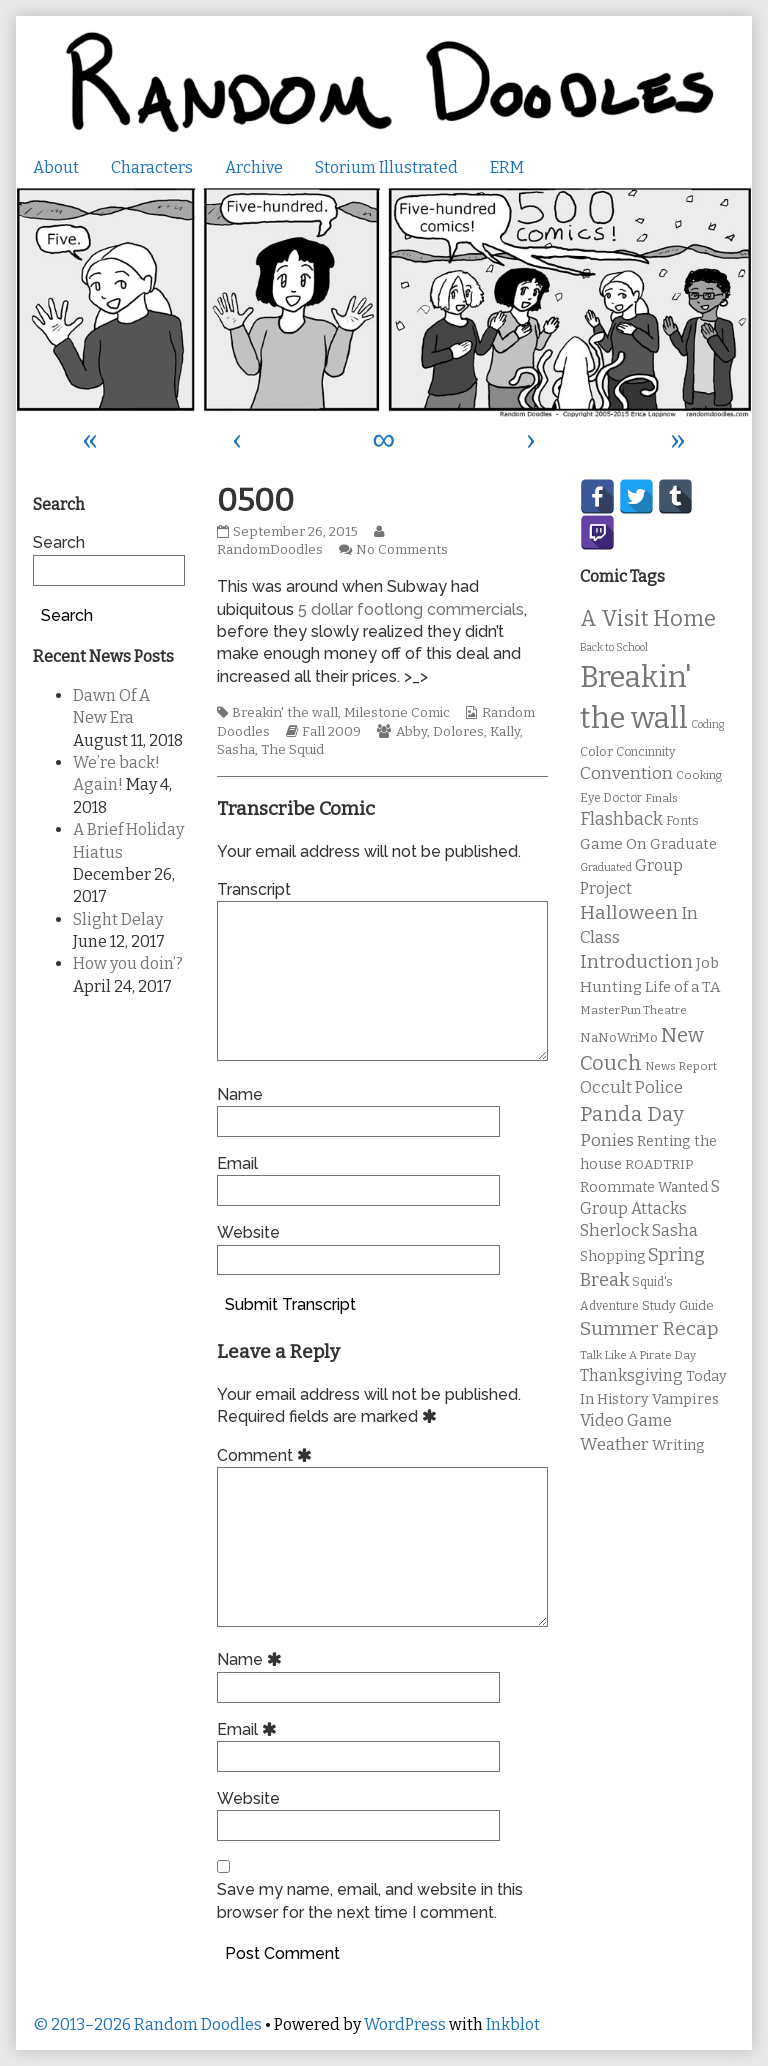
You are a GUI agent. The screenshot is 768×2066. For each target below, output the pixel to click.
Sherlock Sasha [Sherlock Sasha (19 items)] (639, 1230)
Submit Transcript (290, 1304)
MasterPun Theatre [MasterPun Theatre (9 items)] (633, 1010)
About (56, 167)
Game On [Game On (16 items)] (613, 844)
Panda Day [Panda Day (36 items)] (632, 1114)
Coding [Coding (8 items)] (707, 724)
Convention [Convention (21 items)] (626, 773)
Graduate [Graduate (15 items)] (683, 844)
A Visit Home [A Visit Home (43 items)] (648, 619)
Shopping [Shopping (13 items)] (612, 1256)
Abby (411, 732)
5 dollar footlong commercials (411, 609)
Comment (267, 1455)
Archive (254, 167)
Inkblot (513, 2024)
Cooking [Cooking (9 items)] (699, 775)
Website (248, 1232)
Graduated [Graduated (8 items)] (606, 867)
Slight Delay (118, 919)
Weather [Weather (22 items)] (614, 1444)
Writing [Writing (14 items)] (678, 1445)
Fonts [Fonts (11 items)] (682, 820)
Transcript (254, 889)
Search (59, 542)
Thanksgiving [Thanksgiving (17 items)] (631, 1375)
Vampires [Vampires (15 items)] (685, 1399)
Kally (505, 732)
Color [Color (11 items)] (596, 751)
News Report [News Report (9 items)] (681, 1066)
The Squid (292, 750)
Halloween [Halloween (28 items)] (629, 912)
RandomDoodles (303, 541)
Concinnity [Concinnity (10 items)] (645, 752)
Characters (152, 167)
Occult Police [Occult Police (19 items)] (631, 1087)
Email (237, 1163)
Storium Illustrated (386, 167)
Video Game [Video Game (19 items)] (626, 1420)
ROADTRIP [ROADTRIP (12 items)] (659, 1165)
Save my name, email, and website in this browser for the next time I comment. (370, 1900)
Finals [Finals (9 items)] (661, 798)
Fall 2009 (331, 732)
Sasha (236, 750)
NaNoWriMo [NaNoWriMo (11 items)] (619, 1037)
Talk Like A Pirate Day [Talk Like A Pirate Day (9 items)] (638, 1355)
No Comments (402, 550)
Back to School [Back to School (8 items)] (614, 647)
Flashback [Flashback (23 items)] (621, 819)
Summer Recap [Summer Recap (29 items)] (649, 1328)
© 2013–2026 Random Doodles (147, 2024)
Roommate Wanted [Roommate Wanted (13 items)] (644, 1187)
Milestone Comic (397, 713)
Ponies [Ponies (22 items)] (607, 1140)
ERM (507, 167)
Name (240, 1094)
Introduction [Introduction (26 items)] (636, 962)
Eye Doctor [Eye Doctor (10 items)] (611, 798)
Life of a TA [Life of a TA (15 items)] (682, 987)
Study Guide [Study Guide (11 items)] (678, 1305)
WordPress (405, 2024)
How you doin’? (128, 963)
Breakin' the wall (285, 713)
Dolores (458, 732)
